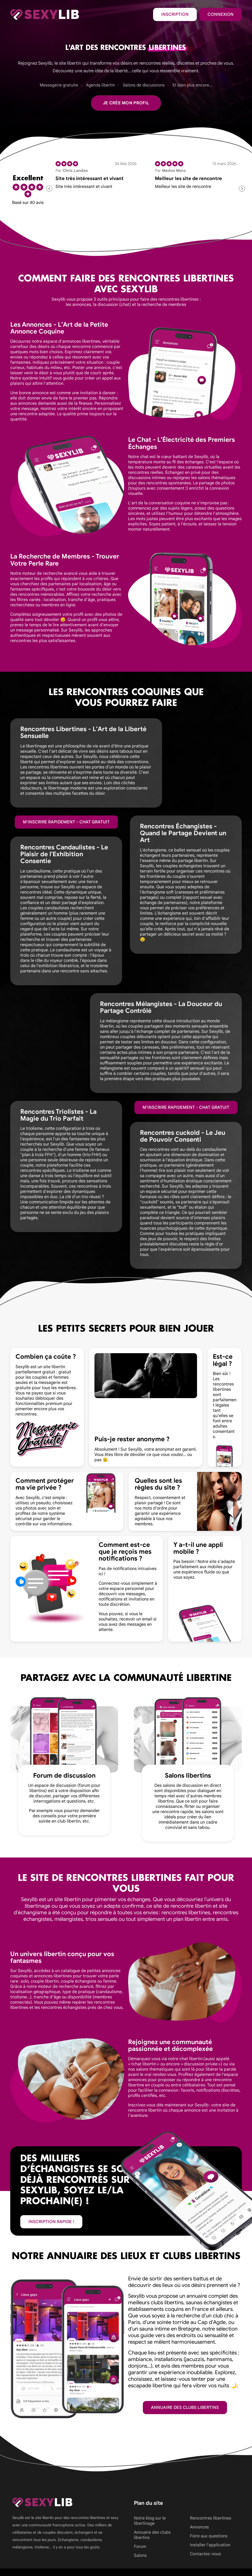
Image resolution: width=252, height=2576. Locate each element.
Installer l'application (210, 2545)
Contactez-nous (205, 2554)
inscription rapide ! (51, 2221)
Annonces (199, 2527)
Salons (140, 2555)
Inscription (175, 14)
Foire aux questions (209, 2536)
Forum (140, 2546)
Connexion (221, 14)
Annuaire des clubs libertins (185, 2407)
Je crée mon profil (126, 103)
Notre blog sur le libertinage (150, 2521)
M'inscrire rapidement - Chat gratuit (66, 822)
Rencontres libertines (210, 2518)
